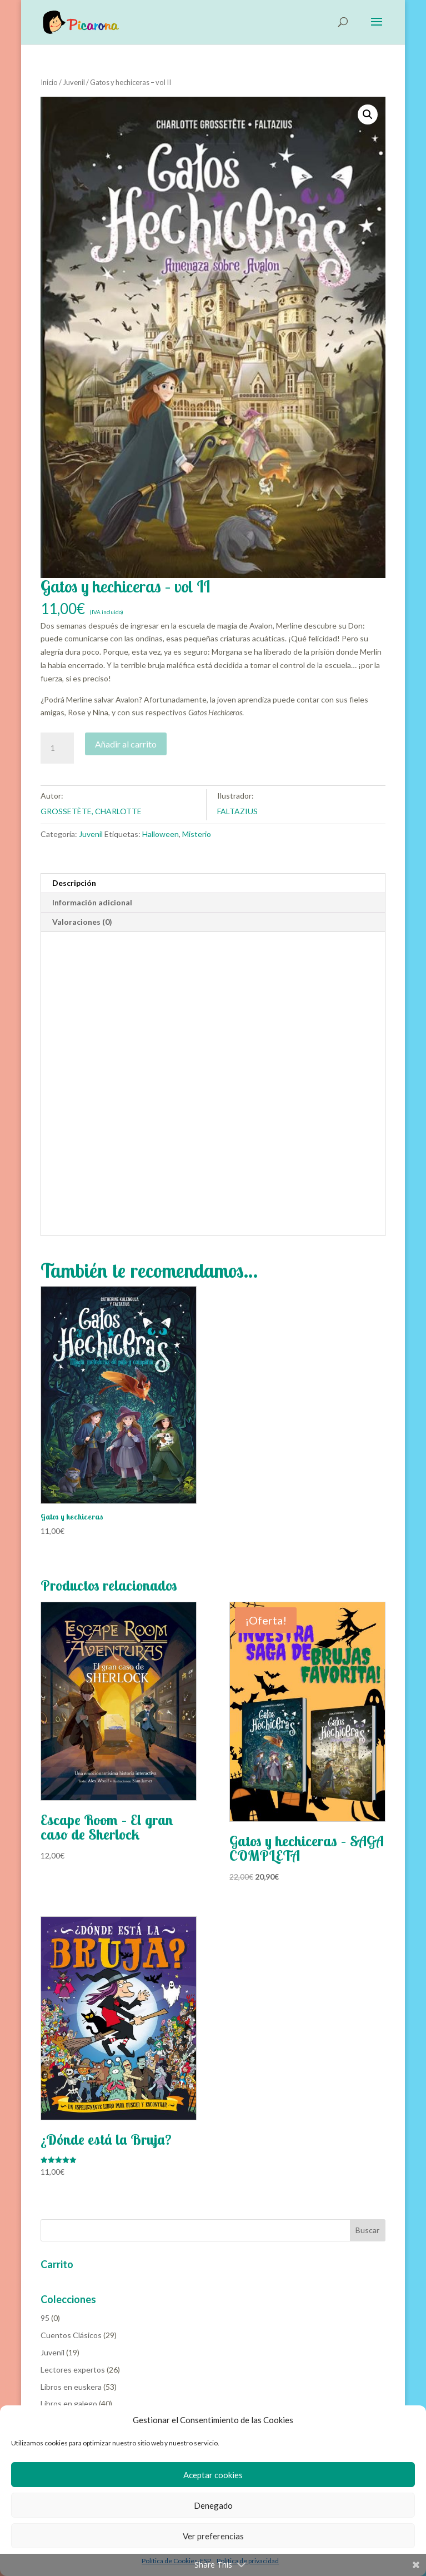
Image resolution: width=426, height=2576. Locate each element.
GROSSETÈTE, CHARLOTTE (91, 811)
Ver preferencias (213, 2536)
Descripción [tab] (74, 883)
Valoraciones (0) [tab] (82, 921)
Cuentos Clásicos (71, 2335)
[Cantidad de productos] (57, 748)
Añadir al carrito (126, 744)
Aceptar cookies (213, 2475)
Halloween (160, 834)
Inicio (49, 82)
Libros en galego (69, 2403)
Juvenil (74, 82)
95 (45, 2318)
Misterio (196, 834)
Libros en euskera (71, 2386)
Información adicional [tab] (92, 902)
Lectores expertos (73, 2369)
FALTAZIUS (237, 811)
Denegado (213, 2505)
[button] (368, 114)
